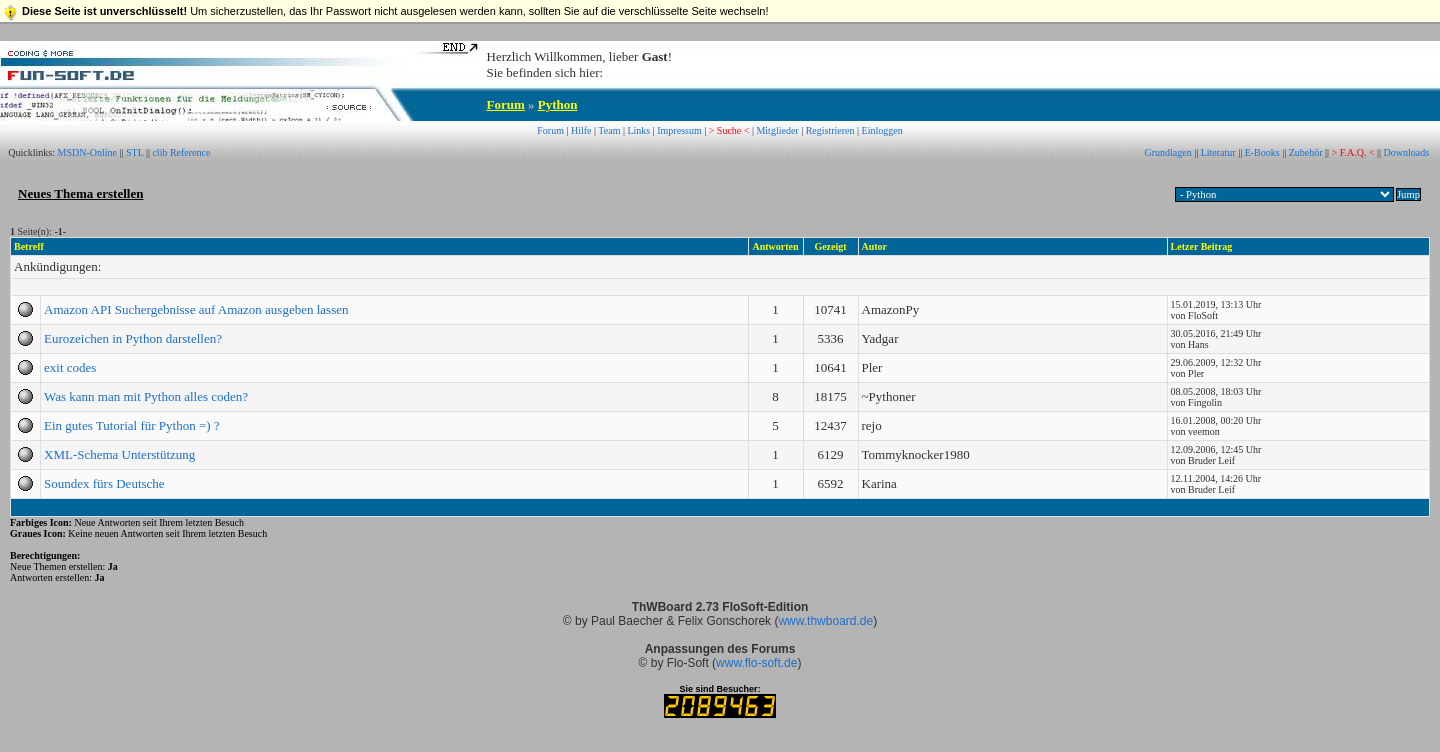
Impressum (679, 130)
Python (558, 104)
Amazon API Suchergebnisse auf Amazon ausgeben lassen (196, 309)
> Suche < (729, 130)
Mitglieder (777, 130)
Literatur (1218, 152)
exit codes (70, 367)
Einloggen (882, 130)
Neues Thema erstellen (80, 193)
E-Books (1262, 152)
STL (134, 152)
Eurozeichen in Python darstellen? (133, 338)
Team (609, 130)
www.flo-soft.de (756, 663)
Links (638, 130)
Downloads (1407, 152)
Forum (506, 104)
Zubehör (1306, 152)
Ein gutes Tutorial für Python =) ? (132, 425)
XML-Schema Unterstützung (119, 454)
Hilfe (581, 130)
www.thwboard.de (825, 621)
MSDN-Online (87, 152)
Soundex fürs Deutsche (104, 483)
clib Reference (181, 152)
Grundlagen (1167, 152)
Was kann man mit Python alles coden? (146, 396)
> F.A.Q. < (1353, 152)
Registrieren (830, 130)
